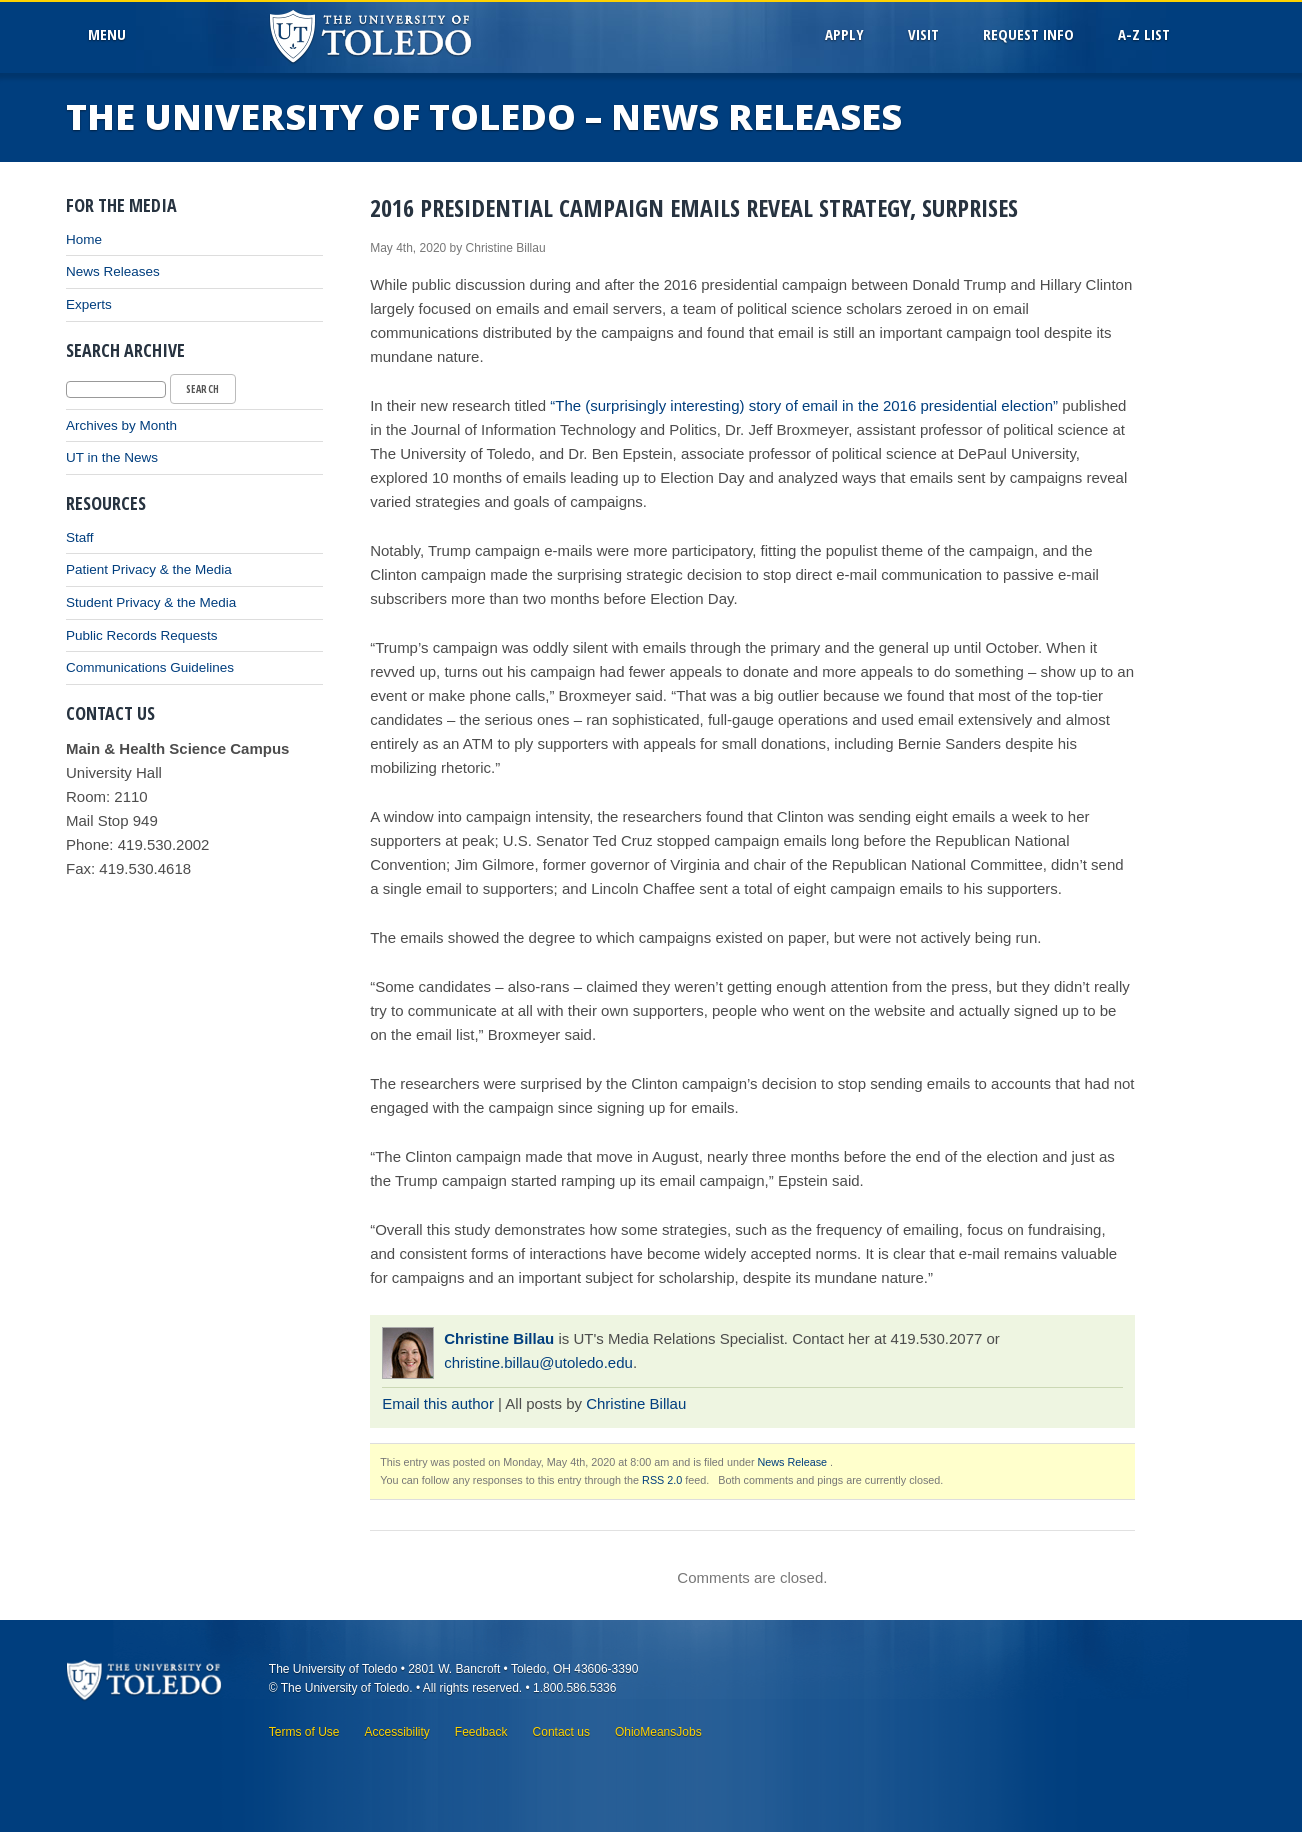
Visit (923, 34)
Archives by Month (121, 425)
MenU (111, 34)
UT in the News (112, 457)
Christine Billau (499, 1338)
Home (84, 239)
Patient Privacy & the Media (149, 569)
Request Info (1028, 34)
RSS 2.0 (662, 1480)
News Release (793, 1462)
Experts (89, 304)
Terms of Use (304, 1732)
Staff (80, 537)
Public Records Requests (142, 635)
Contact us (561, 1732)
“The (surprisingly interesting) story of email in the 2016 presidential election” (802, 405)
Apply (844, 34)
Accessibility (396, 1732)
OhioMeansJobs (658, 1732)
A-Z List (1144, 34)
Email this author (438, 1403)
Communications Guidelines (150, 667)
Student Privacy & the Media (151, 602)
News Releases (113, 271)
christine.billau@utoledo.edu (538, 1362)
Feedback (481, 1732)
